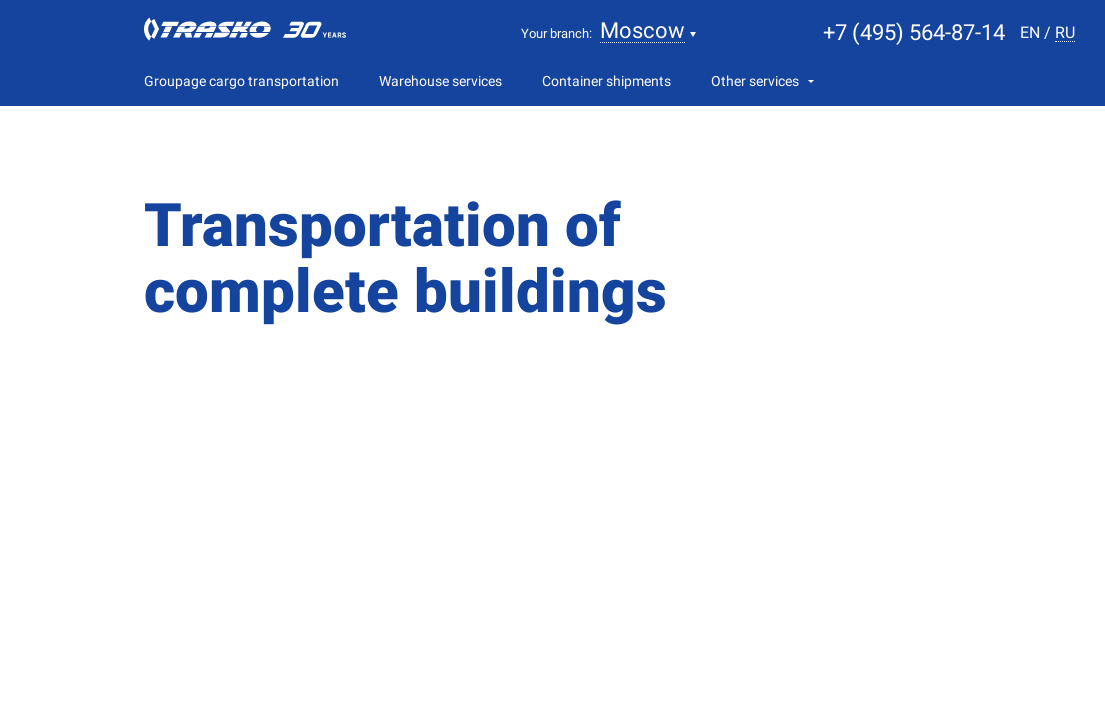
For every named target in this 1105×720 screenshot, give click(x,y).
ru (1065, 33)
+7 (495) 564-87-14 (914, 32)
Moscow (642, 31)
